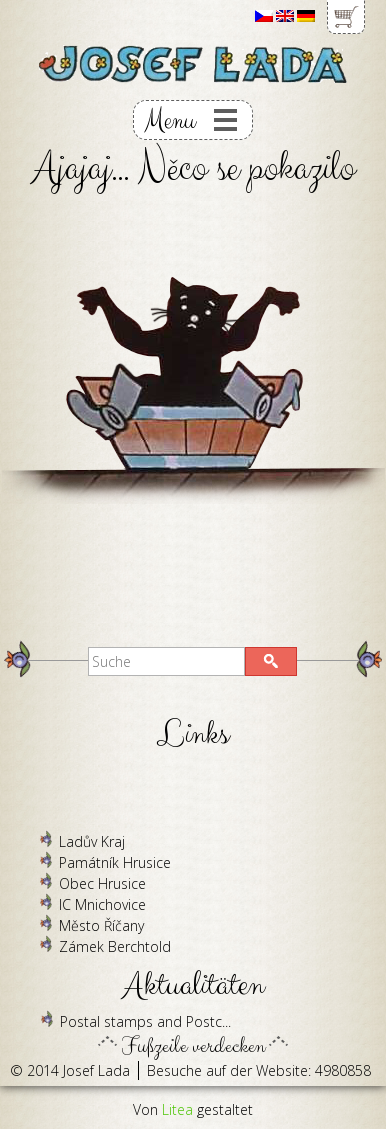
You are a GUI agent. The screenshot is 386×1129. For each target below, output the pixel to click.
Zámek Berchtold (115, 946)
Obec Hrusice (102, 883)
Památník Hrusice (115, 862)
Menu (169, 120)
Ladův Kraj (92, 841)
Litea (177, 1109)
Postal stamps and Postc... (145, 1021)
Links (193, 734)
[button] (271, 661)
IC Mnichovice (102, 904)
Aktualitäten (193, 985)
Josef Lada (96, 1070)
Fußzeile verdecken (193, 1041)
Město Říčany (101, 925)
